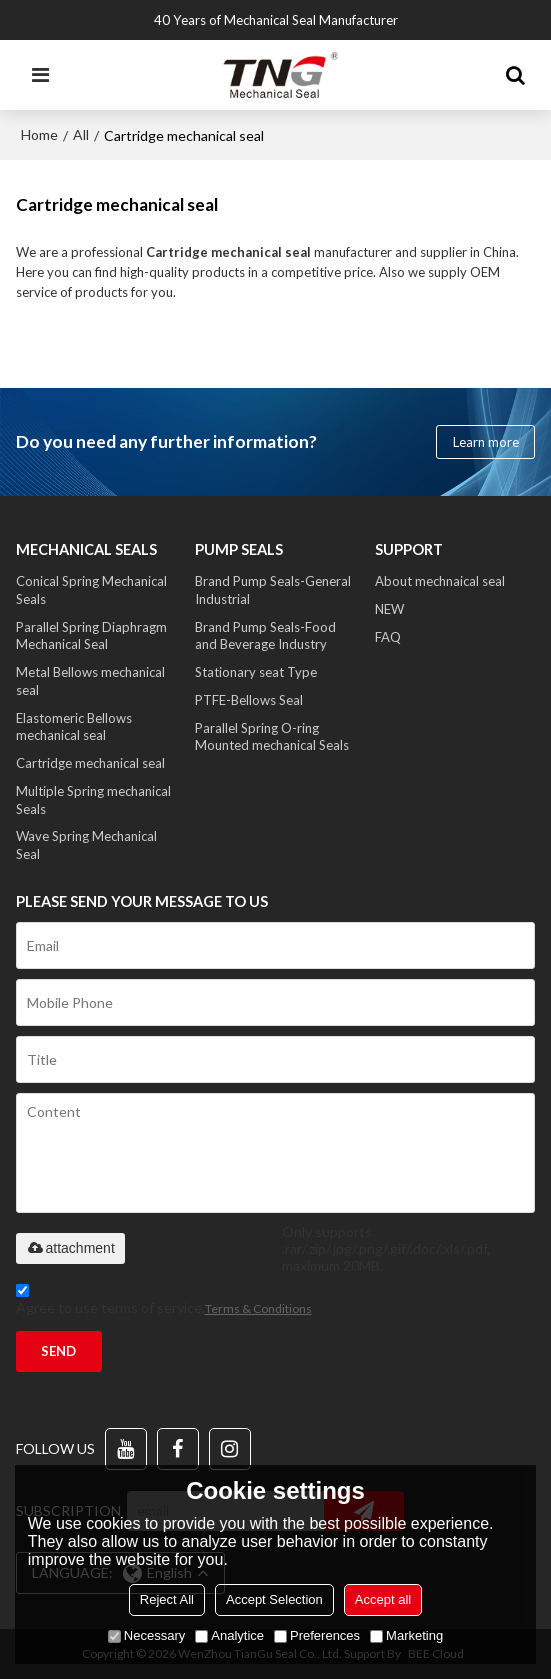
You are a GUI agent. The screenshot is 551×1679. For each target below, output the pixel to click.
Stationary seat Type (256, 672)
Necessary (146, 1635)
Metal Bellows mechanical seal (90, 681)
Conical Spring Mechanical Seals (91, 590)
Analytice (229, 1635)
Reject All (167, 1599)
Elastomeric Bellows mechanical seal (74, 727)
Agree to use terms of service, (164, 1302)
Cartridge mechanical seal (90, 763)
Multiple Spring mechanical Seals (93, 800)
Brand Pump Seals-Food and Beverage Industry (265, 636)
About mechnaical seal (440, 581)
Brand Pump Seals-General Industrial (273, 590)
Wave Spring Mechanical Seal (86, 845)
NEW (389, 609)
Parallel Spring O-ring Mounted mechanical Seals (272, 737)
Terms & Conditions (258, 1308)
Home (39, 134)
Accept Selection (274, 1599)
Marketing (406, 1635)
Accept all (383, 1599)
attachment (70, 1248)
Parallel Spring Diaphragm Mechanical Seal (91, 636)
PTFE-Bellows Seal (249, 700)
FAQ (388, 637)
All (81, 134)
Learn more (486, 442)
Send (58, 1351)
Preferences (317, 1635)
